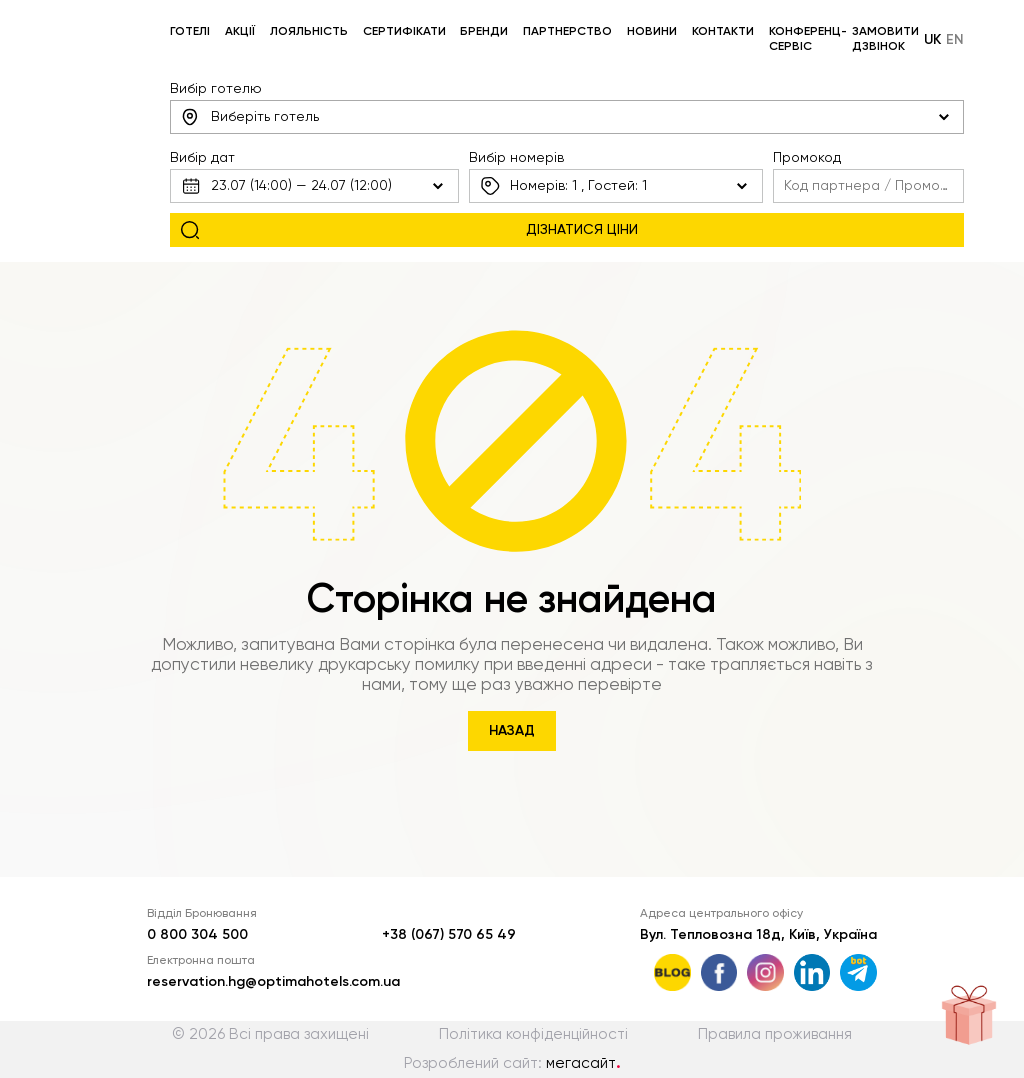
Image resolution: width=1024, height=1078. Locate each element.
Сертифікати (404, 32)
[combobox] (567, 117)
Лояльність (309, 32)
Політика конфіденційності (533, 1034)
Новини (652, 32)
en (955, 40)
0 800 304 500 (197, 935)
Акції (240, 32)
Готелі (190, 32)
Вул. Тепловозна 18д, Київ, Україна (758, 935)
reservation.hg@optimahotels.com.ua (273, 982)
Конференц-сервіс (808, 39)
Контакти (723, 32)
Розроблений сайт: (512, 1063)
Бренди (484, 32)
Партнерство (567, 32)
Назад (512, 731)
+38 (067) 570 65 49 (449, 935)
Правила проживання (775, 1034)
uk (932, 40)
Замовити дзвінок (885, 39)
